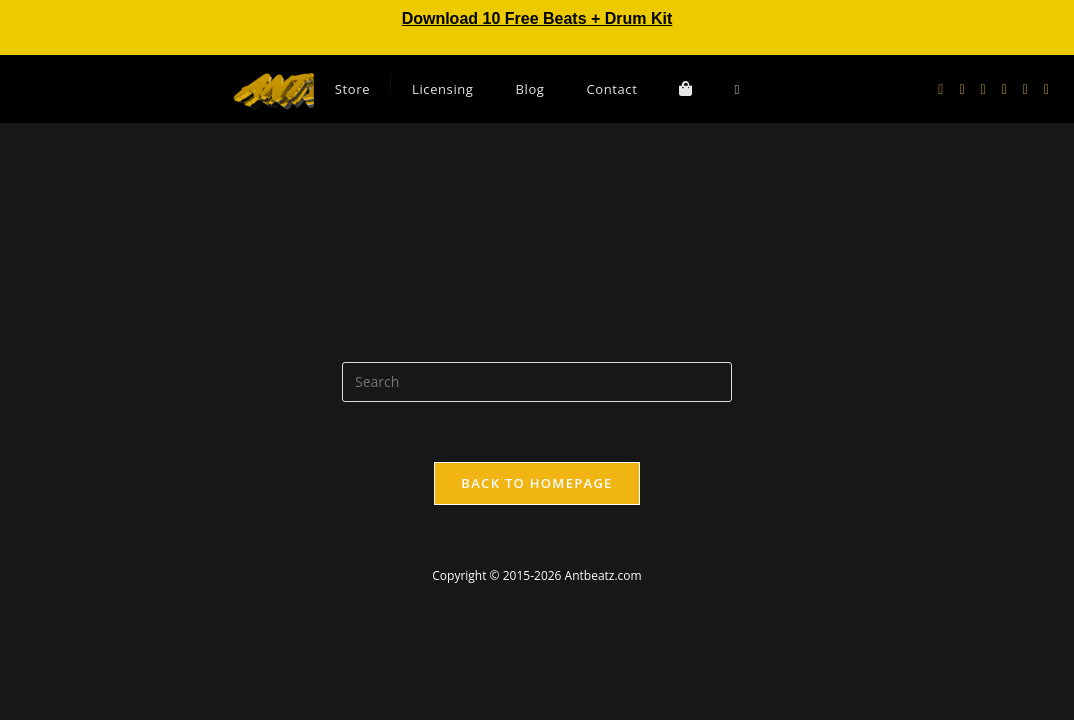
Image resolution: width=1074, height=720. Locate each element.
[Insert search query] (537, 382)
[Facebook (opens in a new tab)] (961, 89)
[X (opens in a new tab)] (940, 89)
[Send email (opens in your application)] (1025, 89)
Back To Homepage (536, 483)
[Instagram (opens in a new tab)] (983, 89)
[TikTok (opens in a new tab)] (1046, 89)
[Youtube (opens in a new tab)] (1004, 89)
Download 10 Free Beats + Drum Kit (537, 18)
